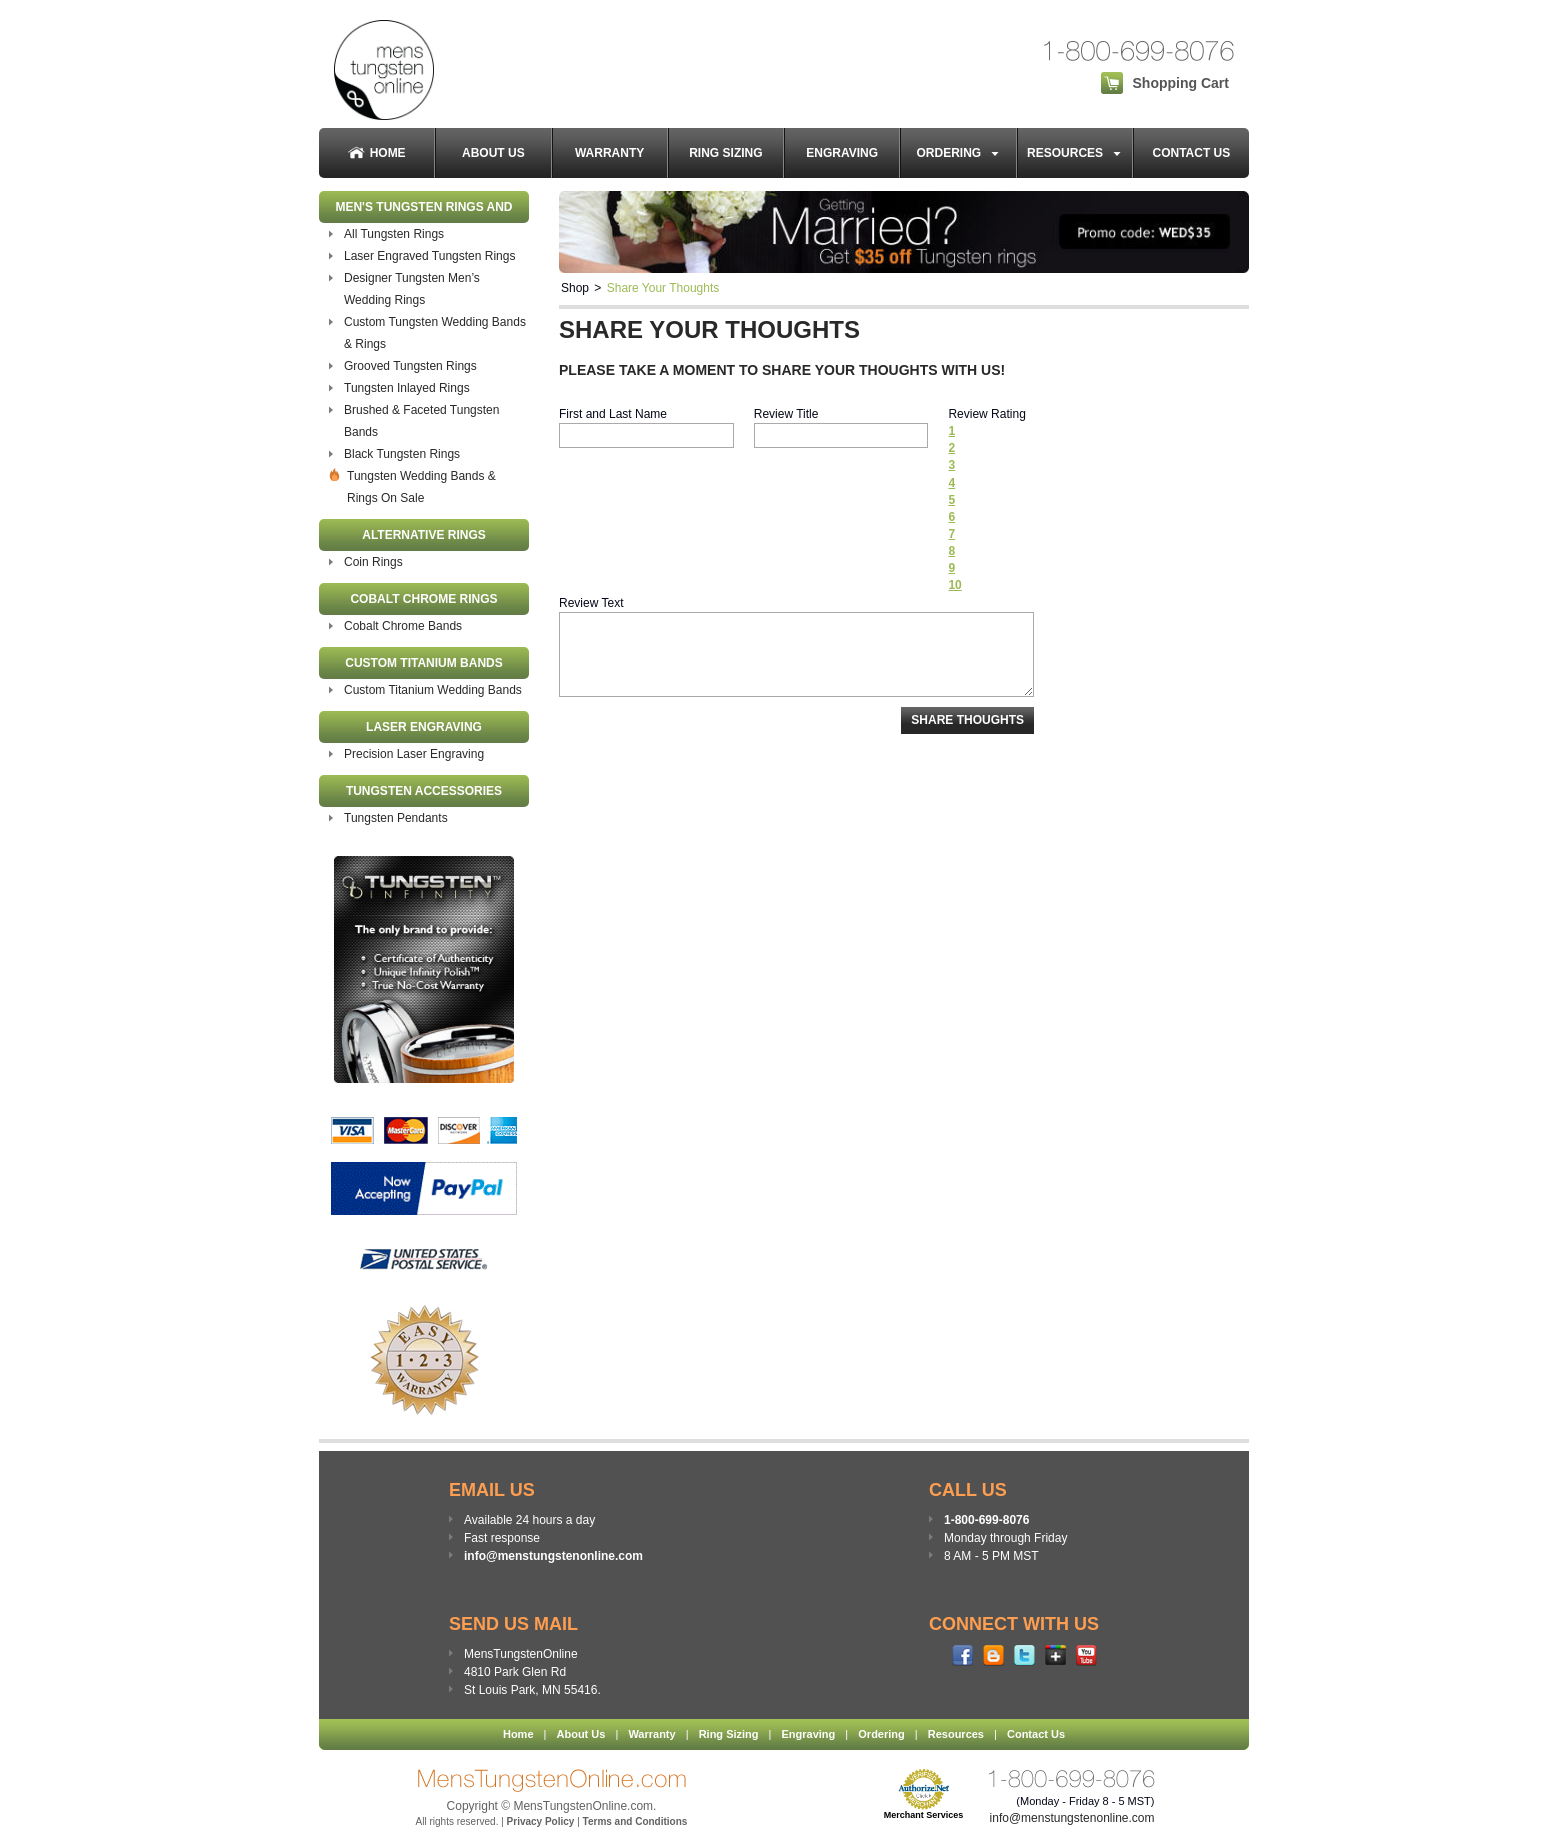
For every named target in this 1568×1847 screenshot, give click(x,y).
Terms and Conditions (635, 1821)
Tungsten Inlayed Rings (407, 388)
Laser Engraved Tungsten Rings (429, 256)
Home (377, 154)
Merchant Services (924, 1815)
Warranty (609, 153)
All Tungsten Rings (394, 234)
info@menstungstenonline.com (553, 1556)
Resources (1074, 153)
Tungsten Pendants (396, 818)
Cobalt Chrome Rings (423, 599)
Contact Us (1191, 153)
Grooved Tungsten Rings (410, 366)
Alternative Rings (424, 535)
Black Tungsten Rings (402, 454)
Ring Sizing (725, 153)
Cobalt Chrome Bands (403, 626)
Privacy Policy (541, 1821)
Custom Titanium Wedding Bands (433, 690)
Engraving (842, 153)
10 (954, 585)
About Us (493, 153)
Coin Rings (373, 562)
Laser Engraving (424, 727)
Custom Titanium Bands (424, 663)
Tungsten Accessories (424, 791)
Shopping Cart (1181, 83)
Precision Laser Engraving (414, 754)
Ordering (959, 153)
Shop (575, 288)
